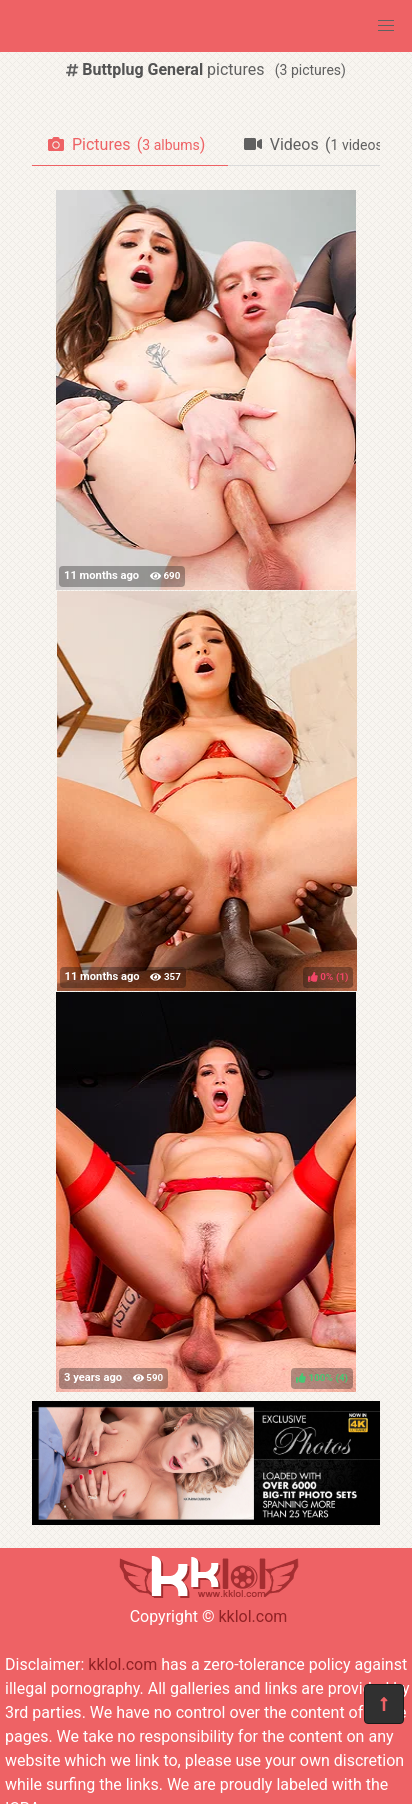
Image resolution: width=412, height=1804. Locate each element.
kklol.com (252, 1616)
